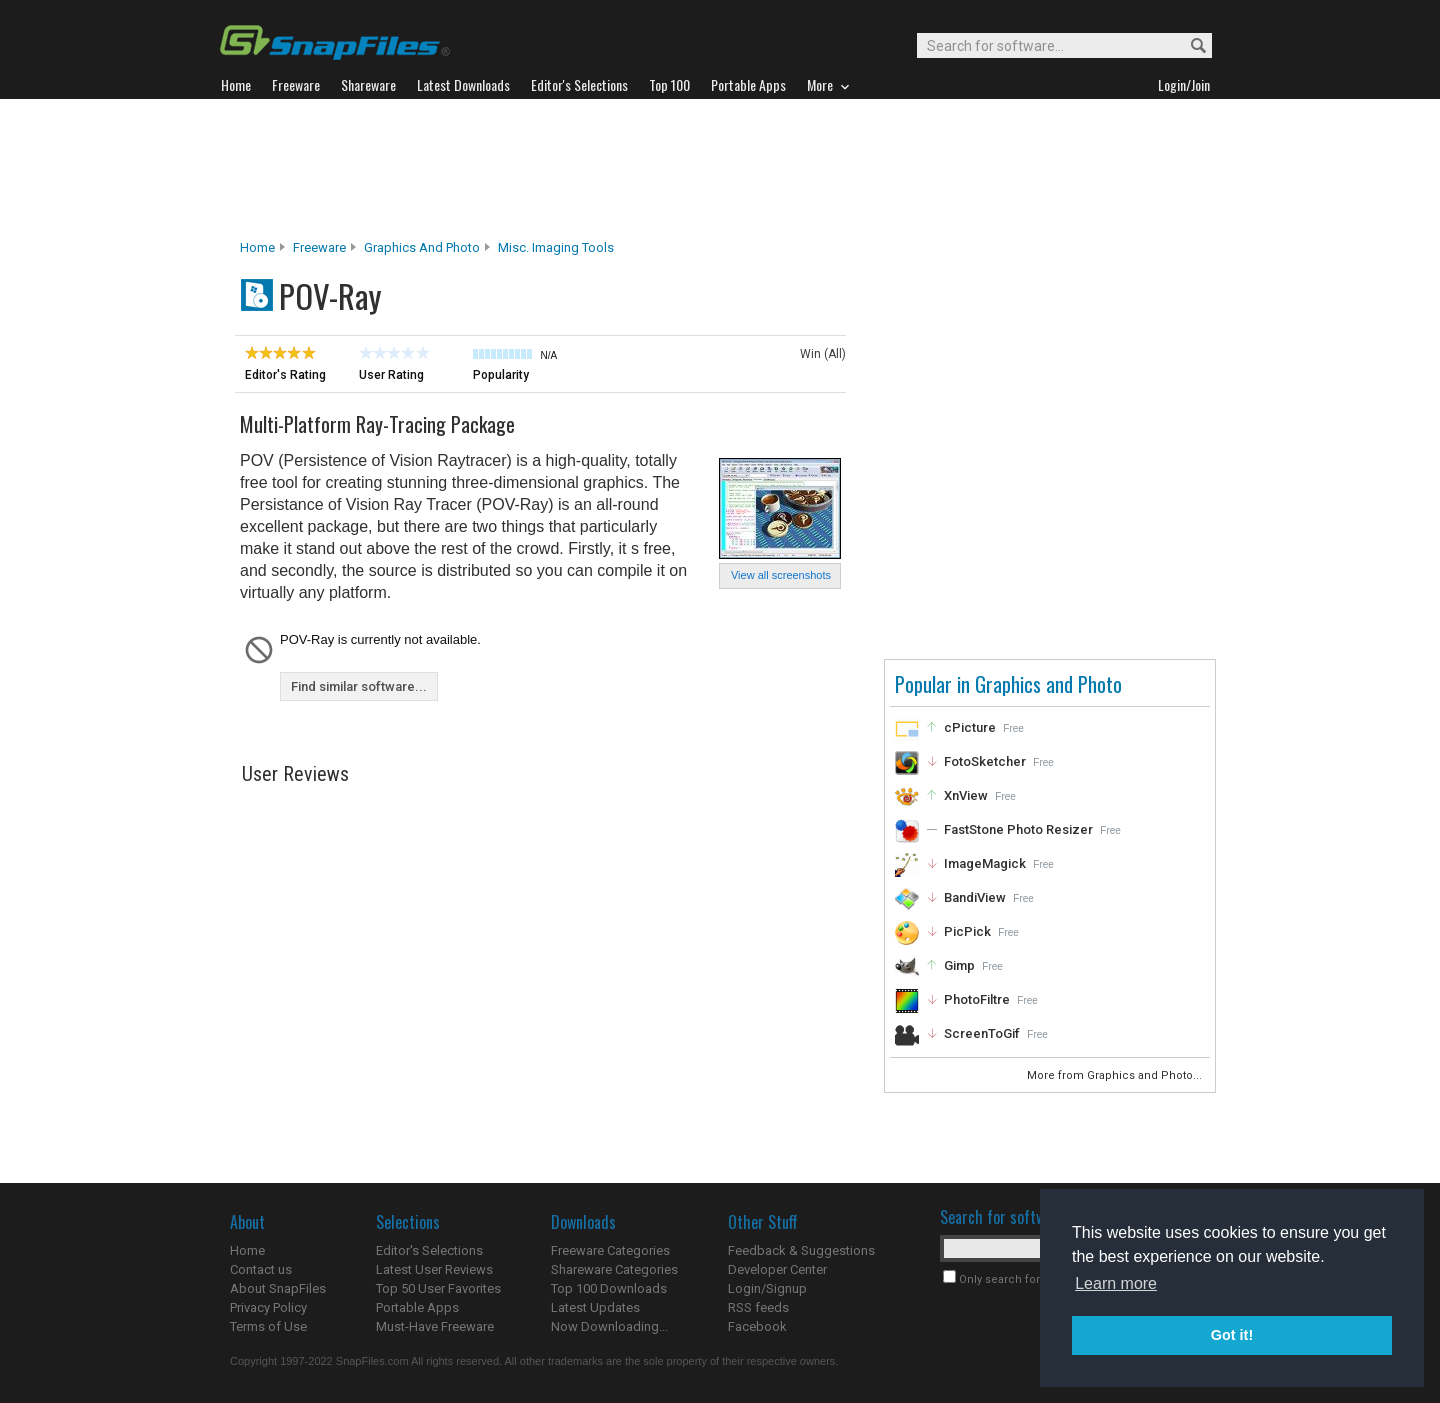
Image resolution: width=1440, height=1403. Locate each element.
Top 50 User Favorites (438, 1288)
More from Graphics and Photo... (1116, 1075)
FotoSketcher (985, 761)
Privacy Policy (268, 1307)
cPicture (970, 727)
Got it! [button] (1232, 1335)
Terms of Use (268, 1326)
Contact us (261, 1269)
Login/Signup (767, 1288)
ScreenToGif (982, 1033)
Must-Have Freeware (435, 1326)
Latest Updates (595, 1307)
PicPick (967, 931)
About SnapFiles (278, 1288)
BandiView (975, 897)
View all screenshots (781, 575)
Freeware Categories (610, 1250)
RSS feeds (758, 1307)
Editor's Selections (429, 1250)
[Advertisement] (720, 169)
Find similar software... (359, 686)
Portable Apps (417, 1307)
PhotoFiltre (977, 999)
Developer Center (777, 1269)
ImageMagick (985, 863)
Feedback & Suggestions (801, 1250)
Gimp (959, 965)
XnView (966, 795)
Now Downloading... (609, 1326)
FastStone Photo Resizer (1018, 829)
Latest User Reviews (434, 1269)
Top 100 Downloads (609, 1288)
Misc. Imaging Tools (556, 247)
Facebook (757, 1326)
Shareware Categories (614, 1269)
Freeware (319, 247)
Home (257, 247)
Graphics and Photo (422, 247)
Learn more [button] (1116, 1283)
